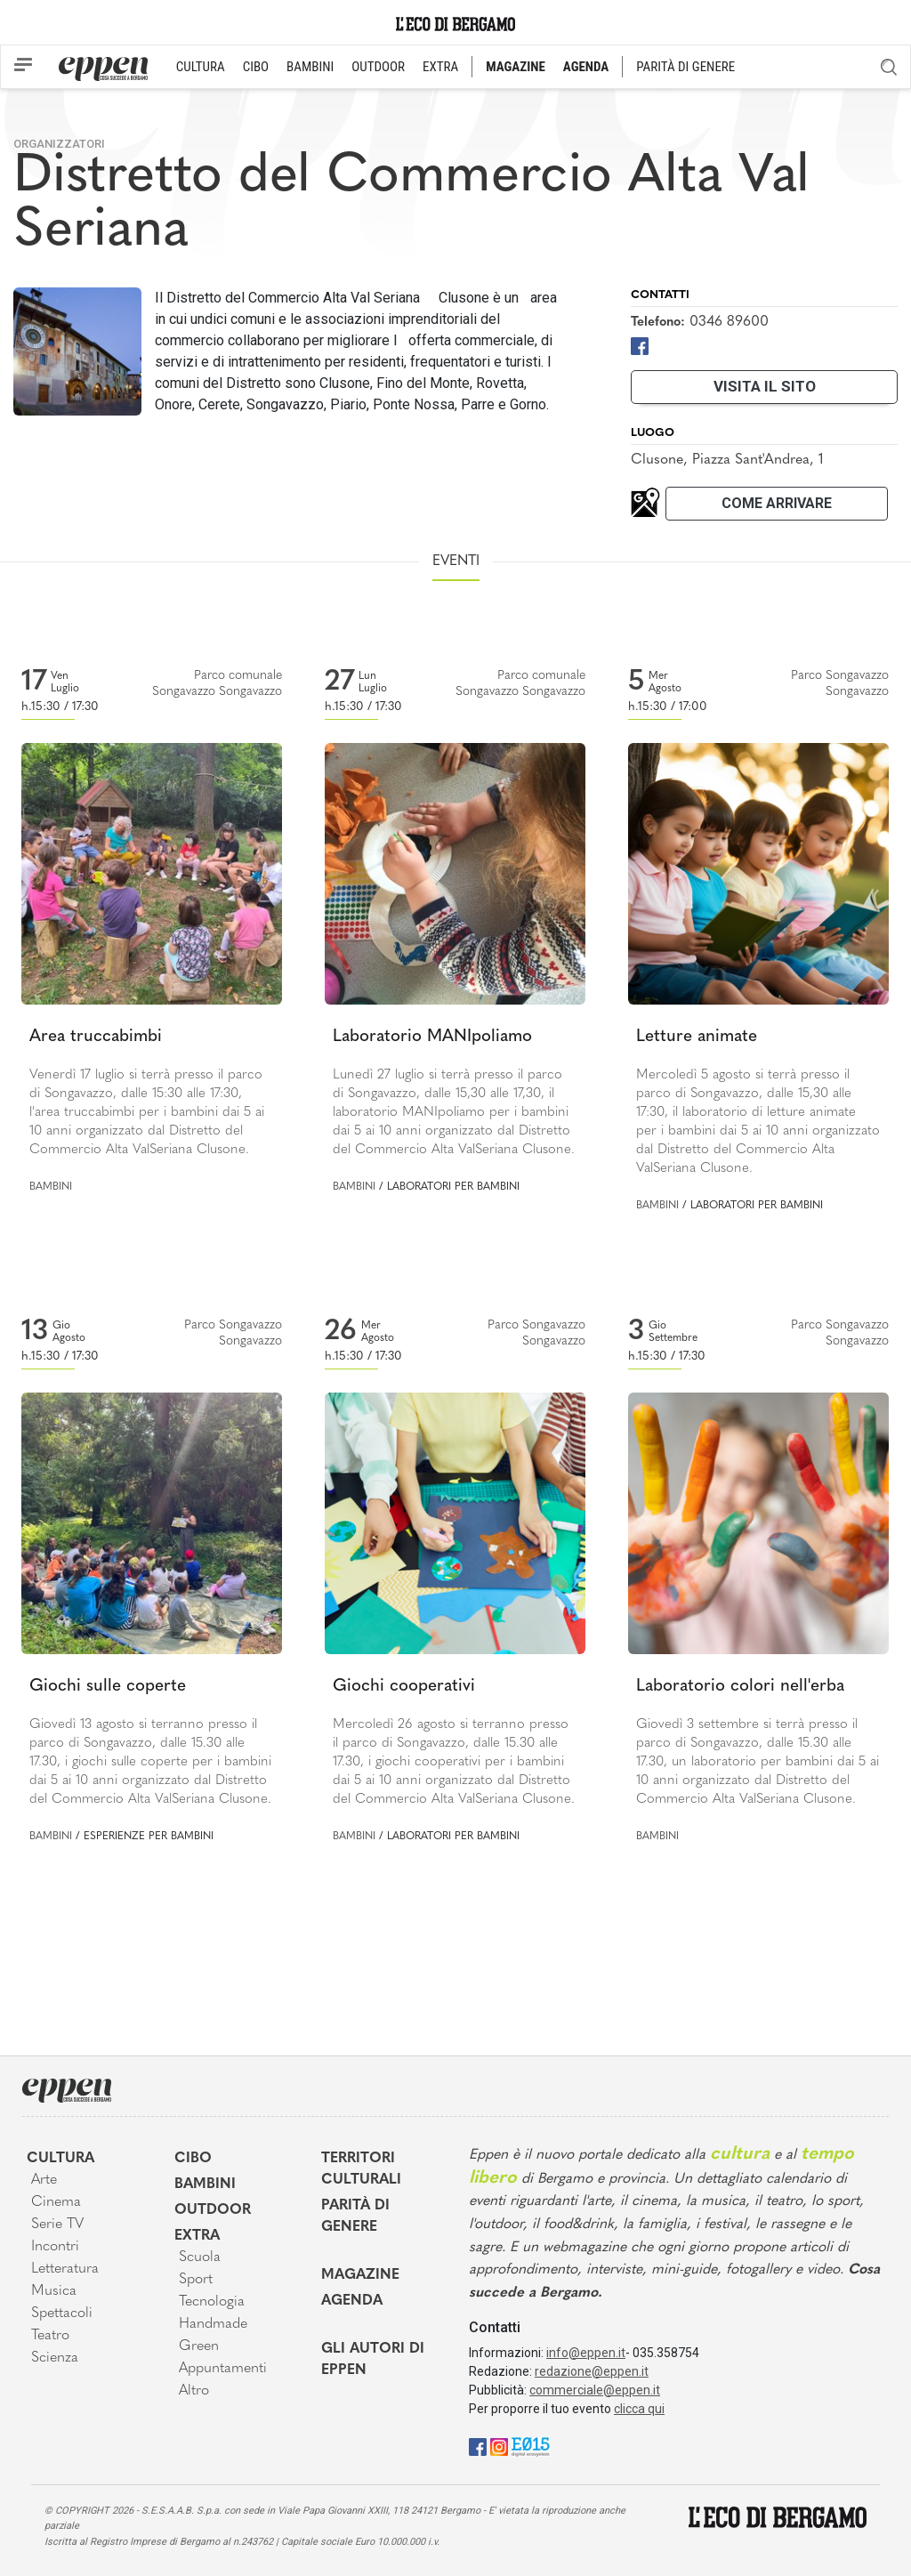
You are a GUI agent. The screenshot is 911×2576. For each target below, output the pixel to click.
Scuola (200, 2257)
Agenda (352, 2301)
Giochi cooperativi (404, 1686)
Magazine (360, 2275)
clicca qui (639, 2409)
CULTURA (200, 67)
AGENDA (586, 67)
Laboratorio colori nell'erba (740, 1686)
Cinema (56, 2202)
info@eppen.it (585, 2353)
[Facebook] (640, 344)
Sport (196, 2280)
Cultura (60, 2159)
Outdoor (212, 2210)
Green (199, 2346)
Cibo (193, 2159)
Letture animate (696, 1037)
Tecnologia (212, 2302)
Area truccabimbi (95, 1037)
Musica (54, 2291)
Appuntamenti (223, 2369)
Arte (44, 2180)
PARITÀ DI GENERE (685, 67)
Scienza (54, 2358)
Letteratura (65, 2269)
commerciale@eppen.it (594, 2390)
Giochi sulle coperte (107, 1686)
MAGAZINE (515, 67)
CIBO (256, 67)
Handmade (213, 2324)
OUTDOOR (378, 67)
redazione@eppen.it (592, 2371)
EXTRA (440, 67)
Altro (194, 2391)
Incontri (55, 2247)
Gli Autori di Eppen (372, 2360)
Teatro (50, 2336)
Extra (197, 2236)
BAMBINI (310, 67)
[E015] (531, 2446)
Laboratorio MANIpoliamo (432, 1037)
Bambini (50, 1187)
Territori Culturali (361, 2169)
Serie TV (57, 2224)
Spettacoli (62, 2313)
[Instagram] (499, 2446)
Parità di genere (355, 2216)
